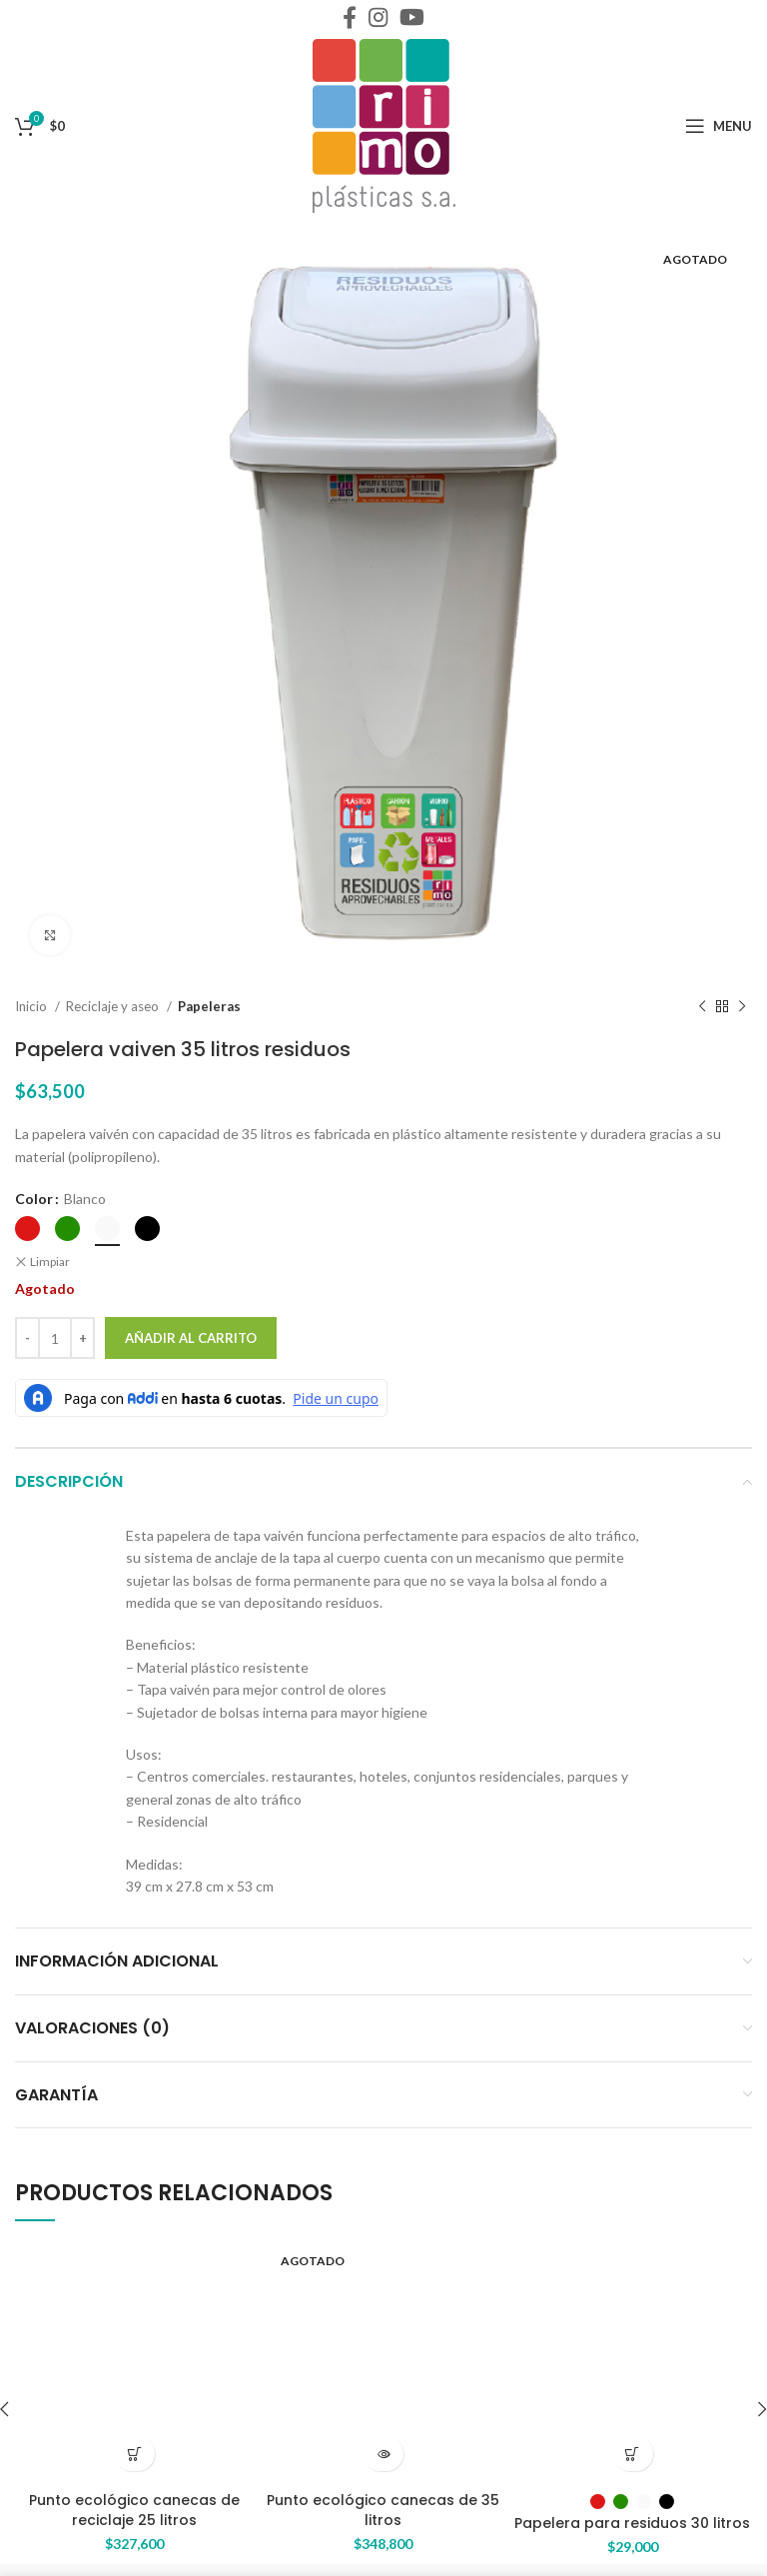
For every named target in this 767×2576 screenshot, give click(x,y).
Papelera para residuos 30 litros (632, 2522)
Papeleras (211, 1006)
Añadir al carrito (191, 1337)
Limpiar (49, 1260)
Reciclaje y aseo (114, 1006)
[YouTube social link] (411, 17)
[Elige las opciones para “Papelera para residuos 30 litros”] (632, 2453)
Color (33, 1199)
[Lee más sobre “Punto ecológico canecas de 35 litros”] (383, 2453)
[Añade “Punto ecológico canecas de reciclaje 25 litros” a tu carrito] (134, 2453)
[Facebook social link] (350, 17)
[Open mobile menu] (719, 126)
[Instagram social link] (378, 17)
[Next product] (742, 1007)
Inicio (32, 1006)
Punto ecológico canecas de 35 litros (383, 2500)
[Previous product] (702, 1007)
